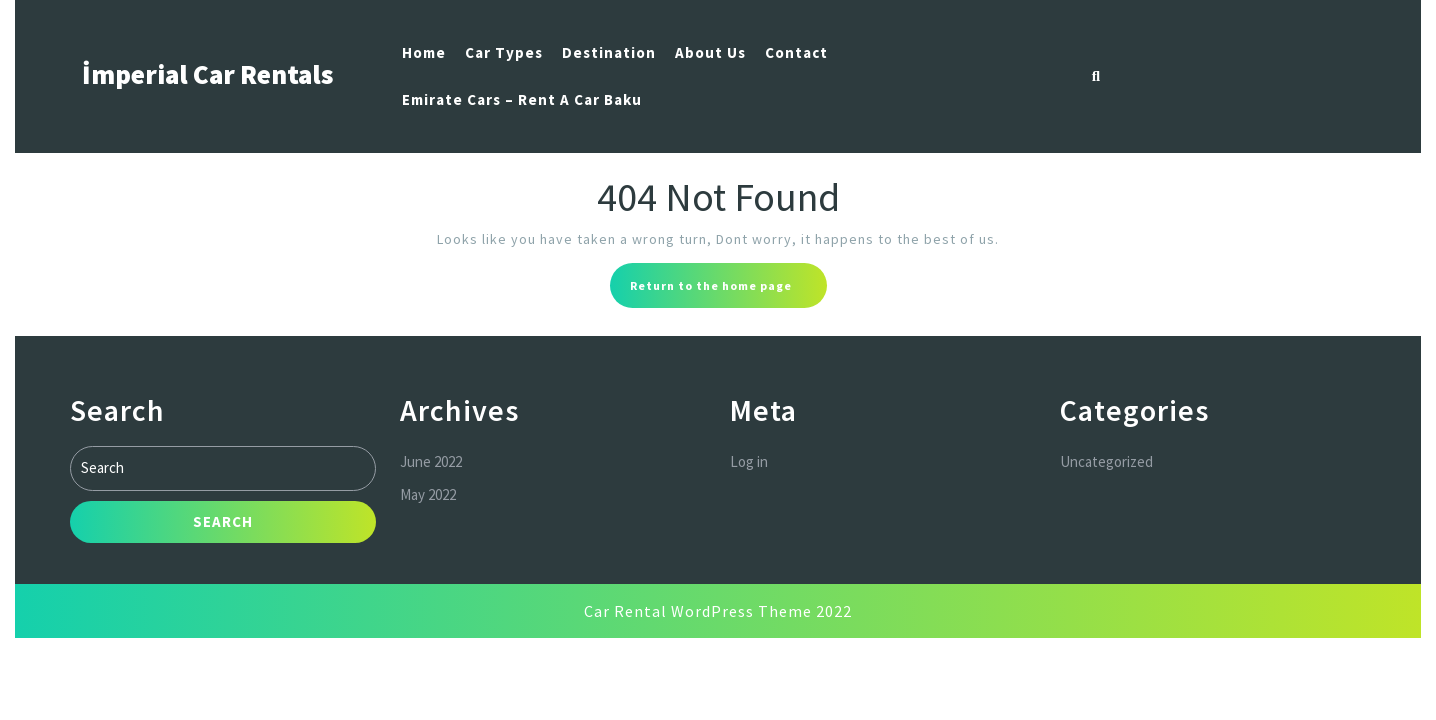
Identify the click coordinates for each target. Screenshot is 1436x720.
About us (710, 52)
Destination (609, 52)
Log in (749, 459)
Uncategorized (1106, 459)
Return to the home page (728, 291)
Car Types (504, 52)
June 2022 (431, 459)
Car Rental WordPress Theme (698, 611)
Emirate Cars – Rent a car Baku (522, 99)
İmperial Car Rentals (207, 74)
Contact (796, 52)
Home (424, 52)
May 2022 (428, 491)
